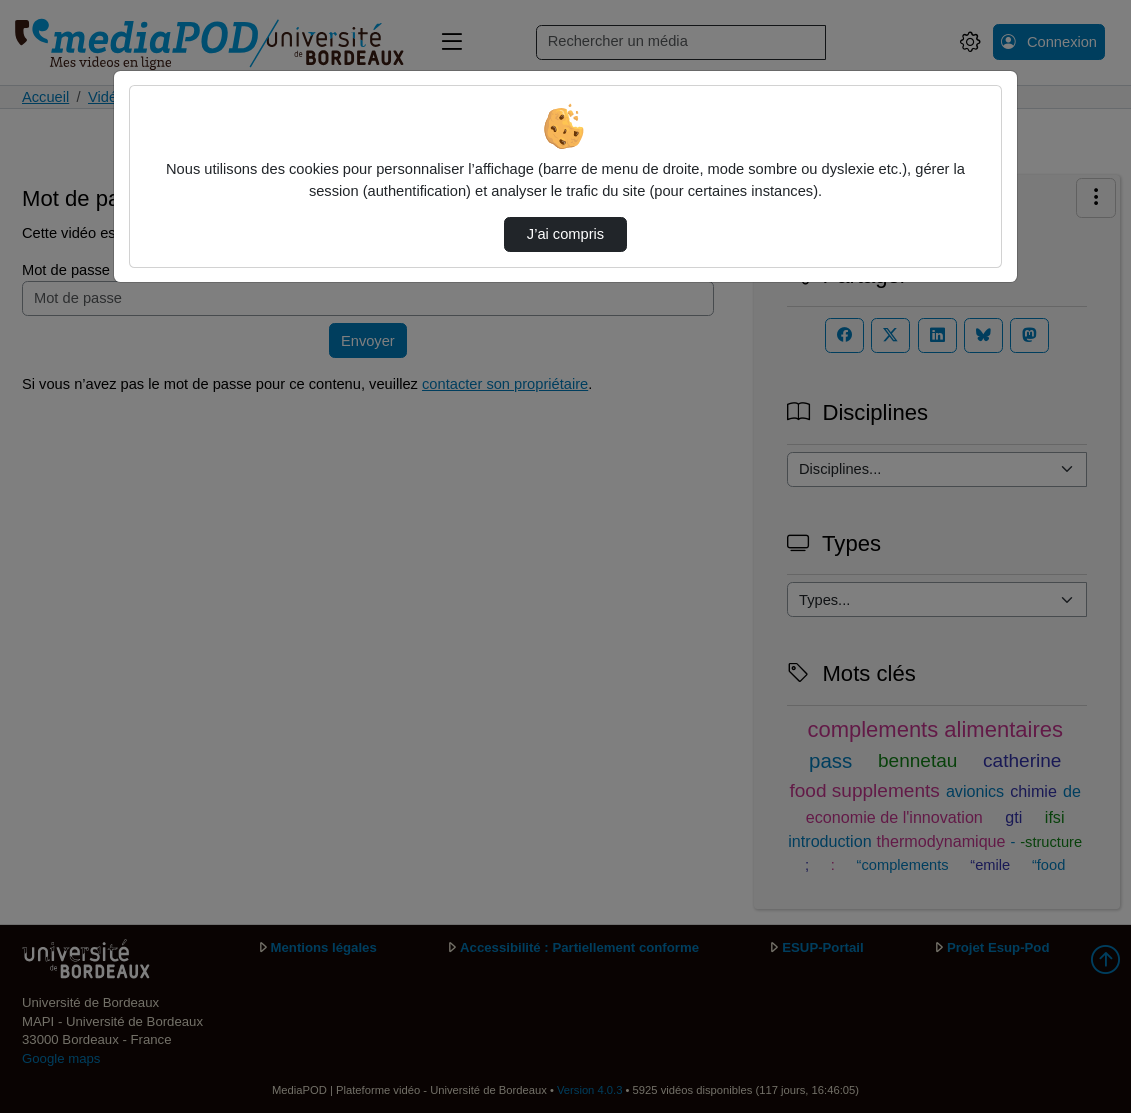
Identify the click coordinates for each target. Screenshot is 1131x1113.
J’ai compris (565, 234)
